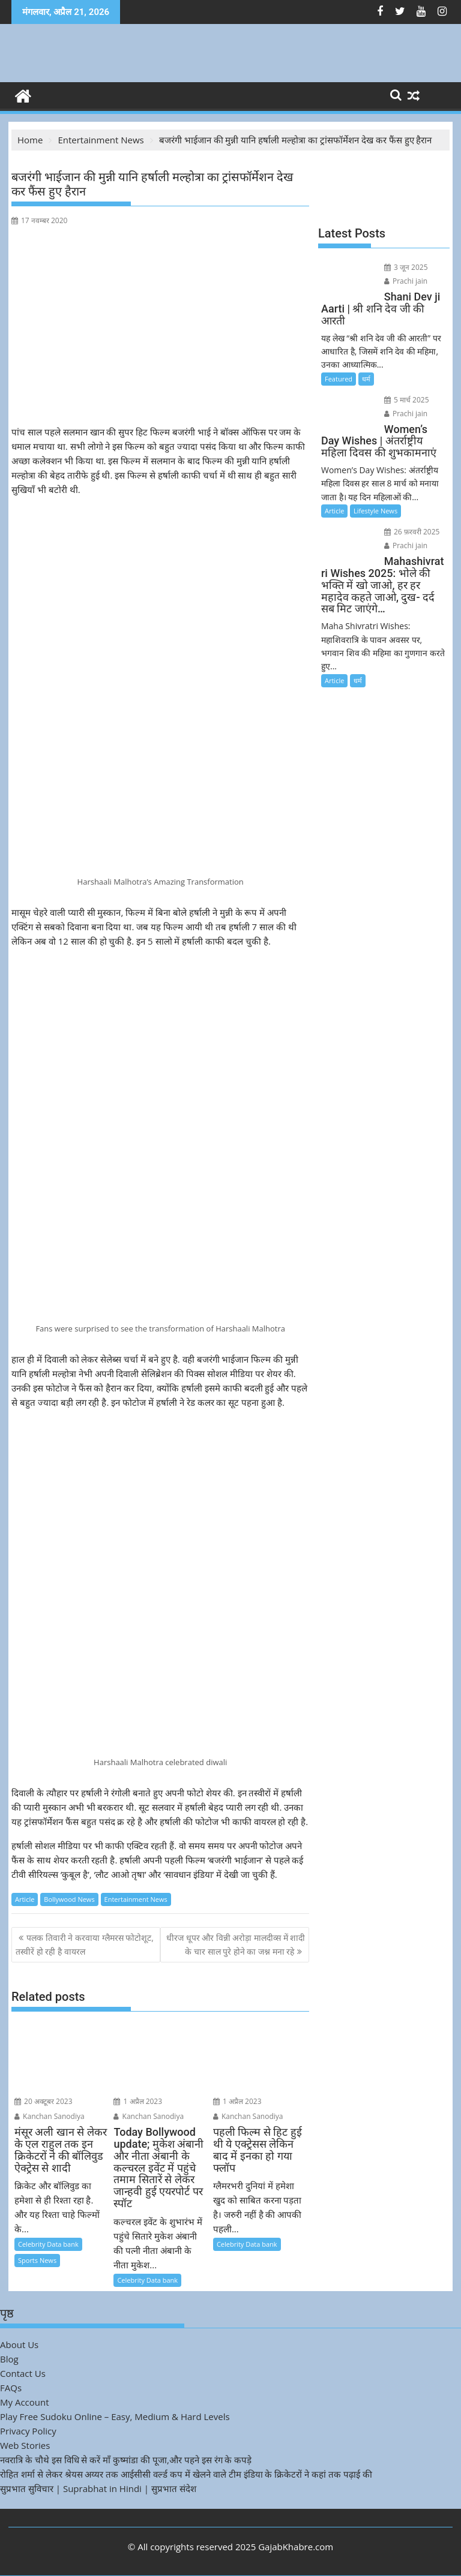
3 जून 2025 (406, 267)
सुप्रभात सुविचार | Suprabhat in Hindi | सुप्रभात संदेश (98, 2488)
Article (24, 1899)
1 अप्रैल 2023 (137, 2101)
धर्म (366, 378)
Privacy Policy (28, 2431)
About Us (19, 2344)
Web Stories (25, 2445)
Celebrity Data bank (48, 2244)
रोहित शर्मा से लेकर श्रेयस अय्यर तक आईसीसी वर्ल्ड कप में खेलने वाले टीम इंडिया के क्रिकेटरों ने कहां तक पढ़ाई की (186, 2474)
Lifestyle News (375, 510)
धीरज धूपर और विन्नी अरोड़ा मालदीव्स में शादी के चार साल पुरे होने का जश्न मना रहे (235, 1944)
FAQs (11, 2388)
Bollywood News (69, 1899)
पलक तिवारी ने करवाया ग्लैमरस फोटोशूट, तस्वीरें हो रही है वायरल (85, 1944)
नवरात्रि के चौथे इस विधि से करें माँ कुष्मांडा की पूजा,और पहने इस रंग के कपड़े (126, 2460)
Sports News (37, 2260)
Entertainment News (135, 1899)
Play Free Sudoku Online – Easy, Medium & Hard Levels (115, 2416)
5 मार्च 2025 (406, 400)
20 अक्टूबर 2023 (43, 2101)
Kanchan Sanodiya (49, 2116)
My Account (24, 2402)
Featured (338, 378)
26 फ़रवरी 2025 (412, 532)
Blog (9, 2359)
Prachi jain (405, 281)
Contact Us (23, 2373)
